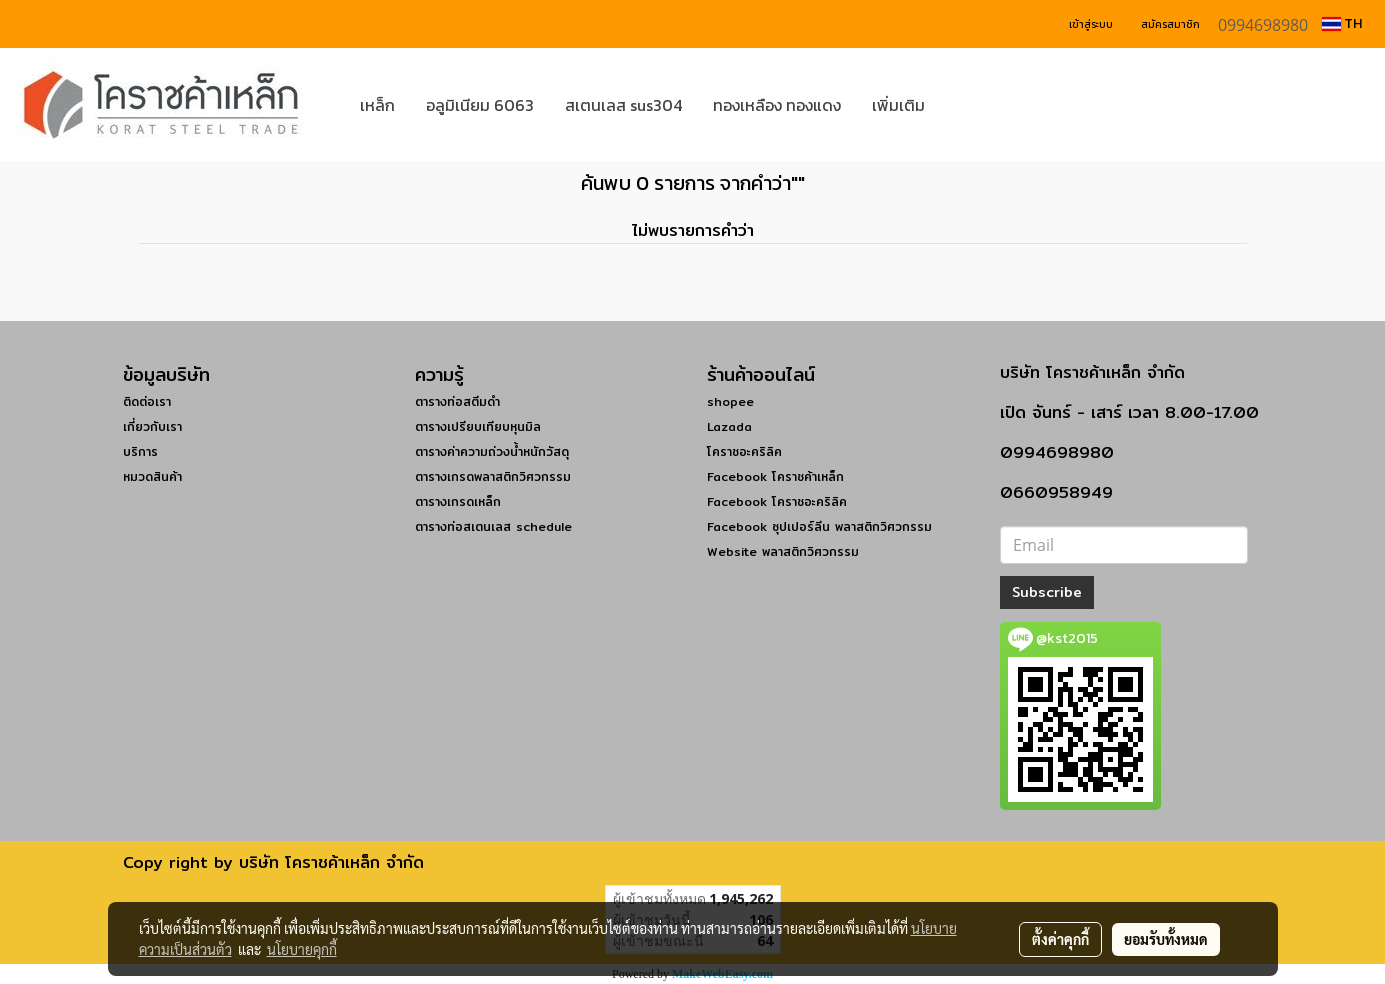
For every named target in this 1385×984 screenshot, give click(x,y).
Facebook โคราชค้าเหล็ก (775, 476)
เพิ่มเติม (898, 105)
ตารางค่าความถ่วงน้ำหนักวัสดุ (492, 451)
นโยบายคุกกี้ (302, 949)
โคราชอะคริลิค (744, 451)
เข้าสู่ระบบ (1091, 24)
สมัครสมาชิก (1170, 24)
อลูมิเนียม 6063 (480, 105)
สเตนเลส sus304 (623, 105)
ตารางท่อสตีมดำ (457, 401)
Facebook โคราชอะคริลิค (777, 501)
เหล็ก (377, 105)
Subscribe (1047, 592)
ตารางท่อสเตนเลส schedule (493, 526)
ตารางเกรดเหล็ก (458, 501)
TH (1342, 23)
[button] (970, 105)
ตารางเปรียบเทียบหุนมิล (478, 426)
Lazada (729, 426)
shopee (730, 401)
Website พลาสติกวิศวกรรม (783, 551)
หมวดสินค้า (152, 476)
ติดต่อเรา (147, 401)
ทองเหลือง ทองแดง (777, 105)
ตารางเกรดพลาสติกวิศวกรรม (493, 476)
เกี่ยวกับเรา (152, 426)
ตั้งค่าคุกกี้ (1060, 939)
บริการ (140, 451)
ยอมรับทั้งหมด (1166, 939)
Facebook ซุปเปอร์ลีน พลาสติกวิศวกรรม (819, 526)
